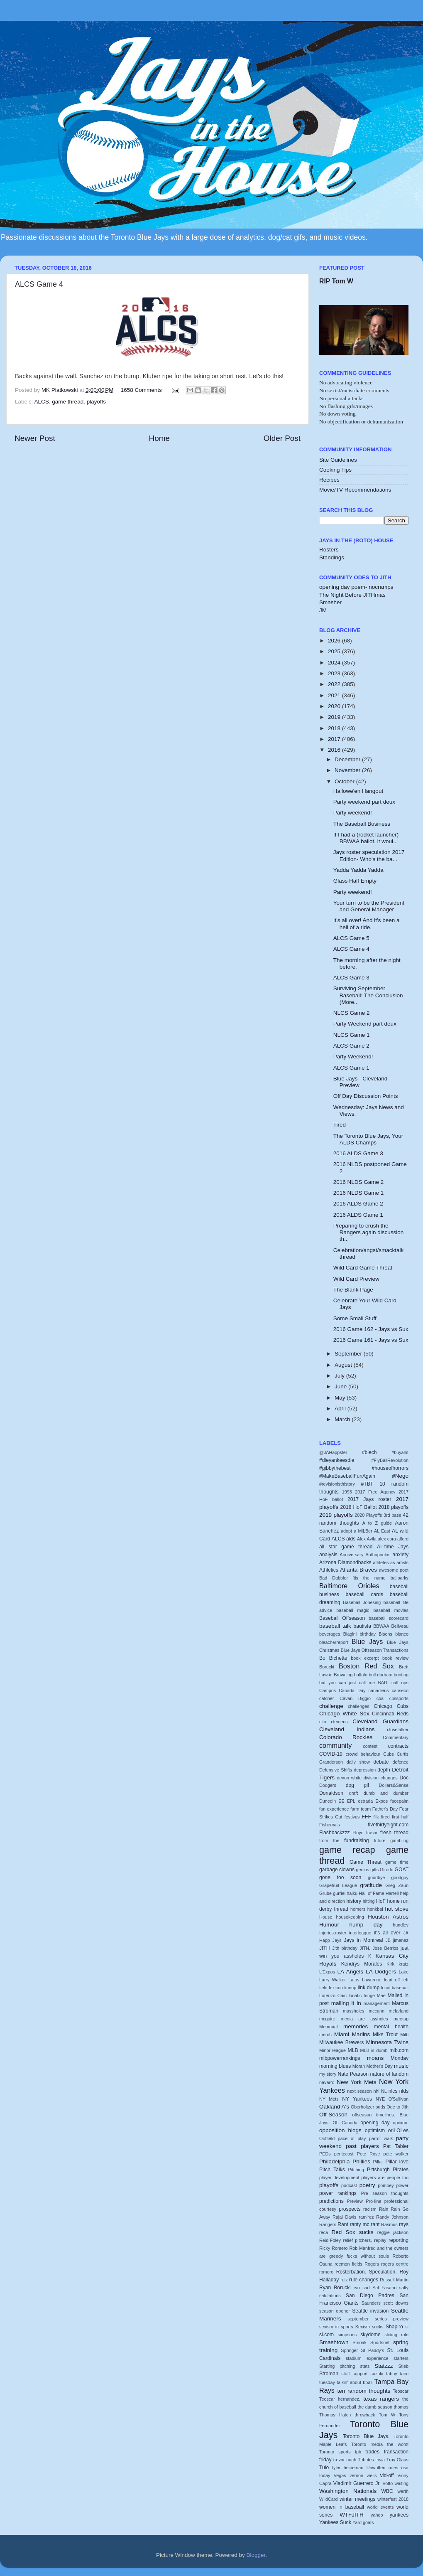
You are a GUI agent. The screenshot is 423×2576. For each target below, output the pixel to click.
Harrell (392, 1893)
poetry (367, 2185)
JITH (324, 1948)
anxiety (400, 1554)
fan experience (334, 1808)
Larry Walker (332, 1979)
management (377, 2003)
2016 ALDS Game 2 (358, 1204)
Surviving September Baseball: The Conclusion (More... (368, 995)
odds (380, 2106)
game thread (67, 402)
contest (370, 1746)
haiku (352, 1893)
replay (380, 2240)
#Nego (400, 1476)
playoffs (96, 402)
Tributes (366, 2459)
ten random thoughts (363, 2391)
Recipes (329, 480)
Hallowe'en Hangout (358, 791)
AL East (382, 1530)
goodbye (376, 1877)
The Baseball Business (361, 824)
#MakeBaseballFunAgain (347, 1476)
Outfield (327, 2138)
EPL (351, 1801)
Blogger (256, 2555)
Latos (353, 1979)
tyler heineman (347, 2467)
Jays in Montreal (363, 1940)
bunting (401, 1674)
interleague (360, 1932)
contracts (398, 1746)
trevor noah (344, 2459)
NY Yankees (357, 2099)
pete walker (396, 2153)
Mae (381, 1995)
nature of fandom (389, 2074)
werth (403, 2491)
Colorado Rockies (345, 1737)
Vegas (340, 2475)
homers (357, 1909)
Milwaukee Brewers (341, 2042)
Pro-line (373, 2201)
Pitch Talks (332, 2170)
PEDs (325, 2153)
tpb (358, 2451)
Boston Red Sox (366, 1666)
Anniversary (351, 1554)
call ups (399, 1682)
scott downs (395, 2302)
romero (326, 2271)
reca (323, 2232)
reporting (398, 2240)
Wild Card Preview (356, 1279)
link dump (368, 1987)
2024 (335, 662)
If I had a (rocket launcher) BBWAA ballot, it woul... (366, 838)
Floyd (357, 1832)
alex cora (387, 1538)
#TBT (367, 1484)
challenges (358, 1706)
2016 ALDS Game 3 (358, 1153)
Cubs (388, 1754)
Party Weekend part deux (364, 1024)
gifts (374, 1869)
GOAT (402, 1869)
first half (400, 1816)
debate (381, 1762)
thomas (401, 2406)
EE (341, 1801)
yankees (399, 2515)
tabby (391, 2373)
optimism (375, 2130)
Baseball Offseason (342, 1618)
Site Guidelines (338, 460)
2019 (335, 717)
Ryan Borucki (335, 2288)
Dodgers (327, 1785)
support (360, 2373)
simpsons (347, 2334)
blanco (401, 1633)
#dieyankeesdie (336, 1460)
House (325, 1916)
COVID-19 (330, 1754)
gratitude (371, 1885)
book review (395, 1658)
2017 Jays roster (369, 1499)
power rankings (338, 2193)
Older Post (282, 438)
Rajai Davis (344, 2216)
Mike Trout (385, 2034)
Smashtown (334, 2342)
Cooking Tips (335, 470)
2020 (335, 706)
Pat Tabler (395, 2146)
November (348, 770)
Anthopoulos (377, 1554)
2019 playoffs (336, 1515)
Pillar (378, 2161)
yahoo (377, 2514)
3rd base (392, 1515)
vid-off (387, 2475)
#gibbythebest (335, 1468)
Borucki (326, 1666)
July (340, 1376)
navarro (327, 2082)
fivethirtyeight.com (388, 1825)
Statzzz (383, 2366)
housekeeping (350, 1916)
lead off (392, 1979)
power (402, 2185)
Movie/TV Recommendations (355, 490)
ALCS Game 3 (351, 977)
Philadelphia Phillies (344, 2161)
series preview (391, 2318)
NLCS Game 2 (351, 1013)
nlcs (393, 2091)
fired (385, 1816)
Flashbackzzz (334, 1832)
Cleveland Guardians (380, 1721)
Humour (329, 1925)
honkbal (375, 1909)
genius (362, 1869)
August (344, 1365)
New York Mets (356, 2082)
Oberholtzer (362, 2106)
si (406, 2326)
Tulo (324, 2467)
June (341, 1386)
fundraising (356, 1840)
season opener (334, 2310)
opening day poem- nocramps (356, 587)
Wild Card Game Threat (362, 1268)
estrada (365, 1801)
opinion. (400, 2122)
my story (327, 2074)
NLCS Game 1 (351, 1035)
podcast (349, 2185)
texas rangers (381, 2399)
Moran (358, 2066)
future (380, 1840)
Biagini (350, 1633)
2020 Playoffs (368, 1515)
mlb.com (398, 2050)
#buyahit (399, 1452)
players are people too (385, 2177)
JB (388, 1940)
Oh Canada (345, 2122)
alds (350, 1539)
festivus (352, 1816)
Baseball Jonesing (362, 1602)
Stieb (403, 2366)
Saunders (371, 2302)
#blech (369, 1452)
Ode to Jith (397, 2106)
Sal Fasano (384, 2287)
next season (359, 2091)
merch (325, 2034)
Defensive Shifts (335, 1769)
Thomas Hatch (335, 2414)
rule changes (363, 2280)
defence (400, 1761)
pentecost (344, 2153)
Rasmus (389, 2224)
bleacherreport (333, 1642)
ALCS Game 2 (351, 1046)
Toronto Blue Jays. (366, 2436)
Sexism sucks (369, 2326)
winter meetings (358, 2499)
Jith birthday (344, 1948)
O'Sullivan (398, 2098)
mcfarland (398, 2010)
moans (375, 2058)
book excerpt (365, 1658)
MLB (353, 2050)
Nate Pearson (353, 2074)
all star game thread (346, 1547)
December (348, 759)
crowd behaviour (363, 1754)
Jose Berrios (385, 1948)
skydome (370, 2334)
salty (403, 2287)
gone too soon (340, 1877)
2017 (335, 739)
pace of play (352, 2138)
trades (372, 2452)
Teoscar (400, 2391)
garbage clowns (337, 1869)
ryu (357, 2287)
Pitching (356, 2169)
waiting (401, 2483)
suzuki (377, 2373)
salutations (330, 2295)
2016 (335, 750)
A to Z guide (377, 1523)
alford (402, 1538)
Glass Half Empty (355, 881)
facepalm (399, 1801)
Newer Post (35, 438)
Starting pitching (337, 2366)
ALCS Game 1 (351, 1068)
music (401, 2066)
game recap (347, 1850)
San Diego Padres (370, 2295)
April (341, 1408)
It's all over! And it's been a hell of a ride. (366, 923)
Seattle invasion (370, 2311)
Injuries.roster (332, 1932)
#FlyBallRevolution (390, 1460)
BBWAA (381, 1626)
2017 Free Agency (375, 1491)
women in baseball (341, 2507)
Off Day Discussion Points (365, 1096)
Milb (404, 2034)
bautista (362, 1626)
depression (365, 1769)
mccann (376, 2010)
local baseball (394, 1987)
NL (384, 2091)
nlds (403, 2091)
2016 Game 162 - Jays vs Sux (370, 1329)
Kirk (390, 1963)
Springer (349, 2350)
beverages (329, 1633)
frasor (372, 1832)
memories (355, 2026)
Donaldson (331, 1793)
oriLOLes (398, 2130)
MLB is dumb (373, 2050)
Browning (343, 1674)
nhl (376, 2091)
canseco (400, 1690)
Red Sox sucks (353, 2232)
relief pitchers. (357, 2240)
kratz (403, 1963)
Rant (342, 2224)
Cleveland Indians (346, 1729)
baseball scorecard (388, 1618)
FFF (366, 1817)
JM (323, 610)
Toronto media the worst (379, 2444)
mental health (391, 2027)
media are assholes (364, 2018)
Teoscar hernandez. (339, 2398)
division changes (381, 1777)
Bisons (385, 1633)
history (353, 1901)
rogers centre (394, 2263)
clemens (339, 1721)
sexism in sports (336, 2326)
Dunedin (327, 1801)
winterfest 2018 (392, 2499)
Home (159, 438)
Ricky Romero (333, 2248)
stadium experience (367, 2358)
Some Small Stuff (355, 1318)
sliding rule (396, 2334)
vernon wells (363, 2475)
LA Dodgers (381, 1971)
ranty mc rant (365, 2224)
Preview (354, 2201)
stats (364, 2366)
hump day (366, 1925)
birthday (368, 1633)
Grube (325, 1893)
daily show (358, 1761)
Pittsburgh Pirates (387, 2170)
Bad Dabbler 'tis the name (352, 1577)
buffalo (360, 1674)
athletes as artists (390, 1562)
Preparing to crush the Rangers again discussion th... (368, 1232)
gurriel (339, 1893)
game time (396, 1862)
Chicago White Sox (344, 1713)
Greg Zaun (396, 1885)
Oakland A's (334, 2107)
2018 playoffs (393, 1507)
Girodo (386, 1869)
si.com (326, 2334)
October (345, 781)
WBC (387, 2491)
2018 (335, 728)
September (349, 1354)
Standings (331, 557)
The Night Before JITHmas (352, 595)
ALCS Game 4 (351, 949)
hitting (369, 1901)
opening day (374, 2123)
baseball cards (365, 1594)
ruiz (343, 2279)
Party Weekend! (353, 1056)
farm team (360, 1808)
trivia (380, 2459)
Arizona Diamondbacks (345, 1562)
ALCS (41, 402)
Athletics (328, 1570)
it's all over (387, 1933)
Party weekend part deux (364, 802)
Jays (337, 1940)
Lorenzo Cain (333, 1995)
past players (362, 2146)
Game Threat (365, 1862)
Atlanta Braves (358, 1570)
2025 (335, 651)
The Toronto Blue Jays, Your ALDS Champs (368, 1139)
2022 (335, 684)
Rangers (327, 2224)
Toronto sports (335, 2451)
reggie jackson (392, 2232)
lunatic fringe (362, 1995)
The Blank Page (353, 1290)
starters (401, 2358)
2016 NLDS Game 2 (358, 1182)
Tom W (387, 2414)
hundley (400, 1924)
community (335, 1745)
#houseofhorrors (390, 1468)
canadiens (378, 1690)
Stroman (328, 2374)
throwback (365, 2414)
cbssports (398, 1698)
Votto (388, 2483)
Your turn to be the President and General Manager (368, 906)
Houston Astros (388, 1917)
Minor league (332, 2050)
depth (383, 1770)
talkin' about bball (354, 2382)
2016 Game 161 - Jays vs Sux (370, 1340)
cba (380, 1698)
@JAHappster (333, 1452)
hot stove (396, 1909)
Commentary (395, 1737)
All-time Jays (392, 1547)
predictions (331, 2201)
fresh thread (394, 1832)
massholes (353, 2010)
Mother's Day (379, 2066)
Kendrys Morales (361, 1964)
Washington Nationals (348, 2491)
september (358, 2318)
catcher (326, 1698)
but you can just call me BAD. (354, 1682)
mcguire (327, 2018)
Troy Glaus (397, 2459)
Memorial (328, 2026)
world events (380, 2507)
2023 (335, 673)
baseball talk (335, 1626)
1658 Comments (141, 390)
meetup (401, 2018)
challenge (331, 1706)
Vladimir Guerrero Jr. (357, 2483)
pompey (386, 2185)
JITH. (364, 1948)
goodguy (399, 1877)
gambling (399, 1840)
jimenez (400, 1940)
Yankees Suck (335, 2522)
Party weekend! (352, 812)
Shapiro (394, 2327)
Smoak (359, 2342)
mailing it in (346, 2003)
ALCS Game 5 (351, 938)
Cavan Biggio (355, 1698)
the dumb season (374, 2406)
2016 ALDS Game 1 (358, 1215)
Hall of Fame (371, 1893)
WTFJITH (352, 2515)
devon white (349, 1777)
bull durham (380, 1674)
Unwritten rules (382, 2467)
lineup (350, 1987)
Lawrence (371, 1979)
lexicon (336, 1987)
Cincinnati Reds (390, 1714)
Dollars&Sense (393, 1785)
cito (322, 1721)
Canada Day (352, 1690)
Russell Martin (394, 2279)
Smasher (330, 602)
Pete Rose (368, 2153)
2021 (335, 695)
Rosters (329, 549)
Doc (403, 1778)
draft (353, 1793)
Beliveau (399, 1626)
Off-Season (333, 2114)
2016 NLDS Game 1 (358, 1193)
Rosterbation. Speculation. (366, 2272)
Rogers (371, 2263)
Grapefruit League (338, 1885)
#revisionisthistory (337, 1483)
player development (339, 2177)
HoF (381, 1901)
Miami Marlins (352, 2034)
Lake (403, 1971)
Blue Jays (367, 1641)
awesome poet (393, 1569)
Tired (339, 1125)
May (341, 1398)
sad (365, 2287)
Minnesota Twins (387, 2042)
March (343, 1419)
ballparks (399, 1577)
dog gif (357, 1785)
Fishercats (329, 1824)
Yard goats (363, 2522)
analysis (328, 1554)
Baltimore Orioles (349, 1585)
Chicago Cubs (391, 1706)
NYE (380, 2098)
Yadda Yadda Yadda (358, 870)
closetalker (397, 1729)
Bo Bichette (333, 1658)
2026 (335, 640)
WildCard (328, 2499)
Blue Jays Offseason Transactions (374, 1650)
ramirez (366, 2216)
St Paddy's (372, 2350)
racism (370, 2209)
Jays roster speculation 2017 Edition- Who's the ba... (369, 855)
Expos (381, 1801)
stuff (345, 2373)
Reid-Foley (330, 2240)
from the (329, 1840)
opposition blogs (340, 2130)
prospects (350, 2209)
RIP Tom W (336, 281)
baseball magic (352, 1610)
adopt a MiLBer (356, 1530)
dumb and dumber (386, 1793)
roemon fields (348, 2263)
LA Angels (350, 1971)
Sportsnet (379, 2342)
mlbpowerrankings (339, 2058)
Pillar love (397, 2162)
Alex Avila (367, 1538)
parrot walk (381, 2138)
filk (376, 1816)
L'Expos (327, 1971)
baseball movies (391, 1610)
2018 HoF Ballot (358, 1507)
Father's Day (385, 1808)
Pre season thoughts (384, 2193)
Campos (327, 1690)
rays (403, 2224)
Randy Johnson (392, 2216)
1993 (347, 1491)
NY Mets (329, 2098)
